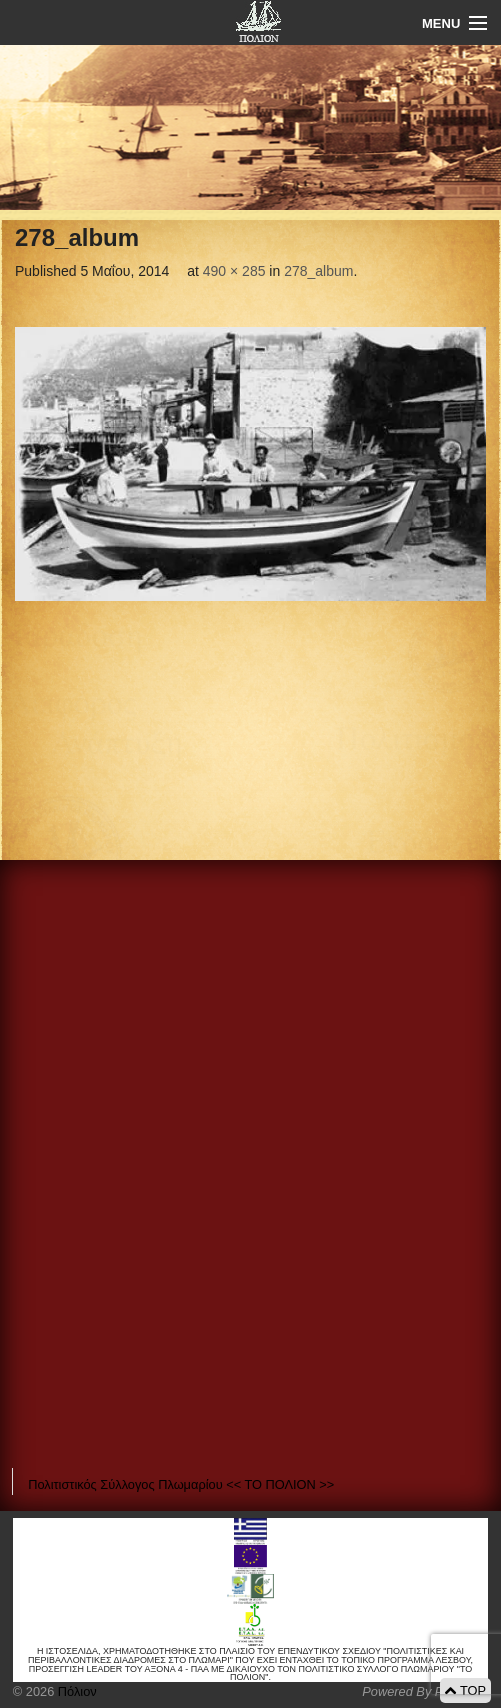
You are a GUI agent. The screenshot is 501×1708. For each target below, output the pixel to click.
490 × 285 (234, 271)
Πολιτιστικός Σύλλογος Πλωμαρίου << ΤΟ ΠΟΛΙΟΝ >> (181, 1484)
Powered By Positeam (425, 1691)
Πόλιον (75, 1691)
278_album (318, 271)
